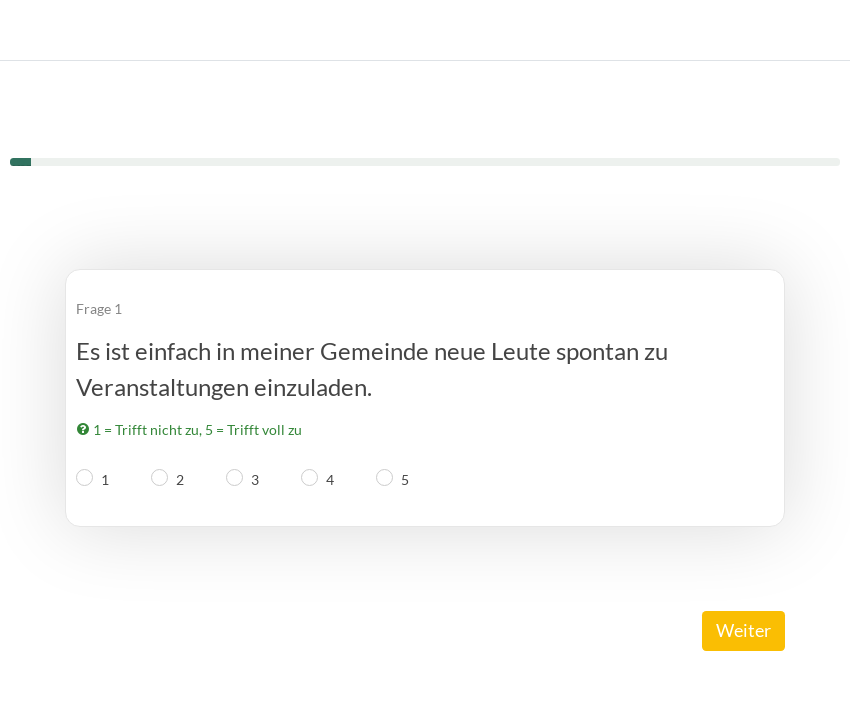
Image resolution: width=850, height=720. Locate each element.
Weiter (743, 630)
